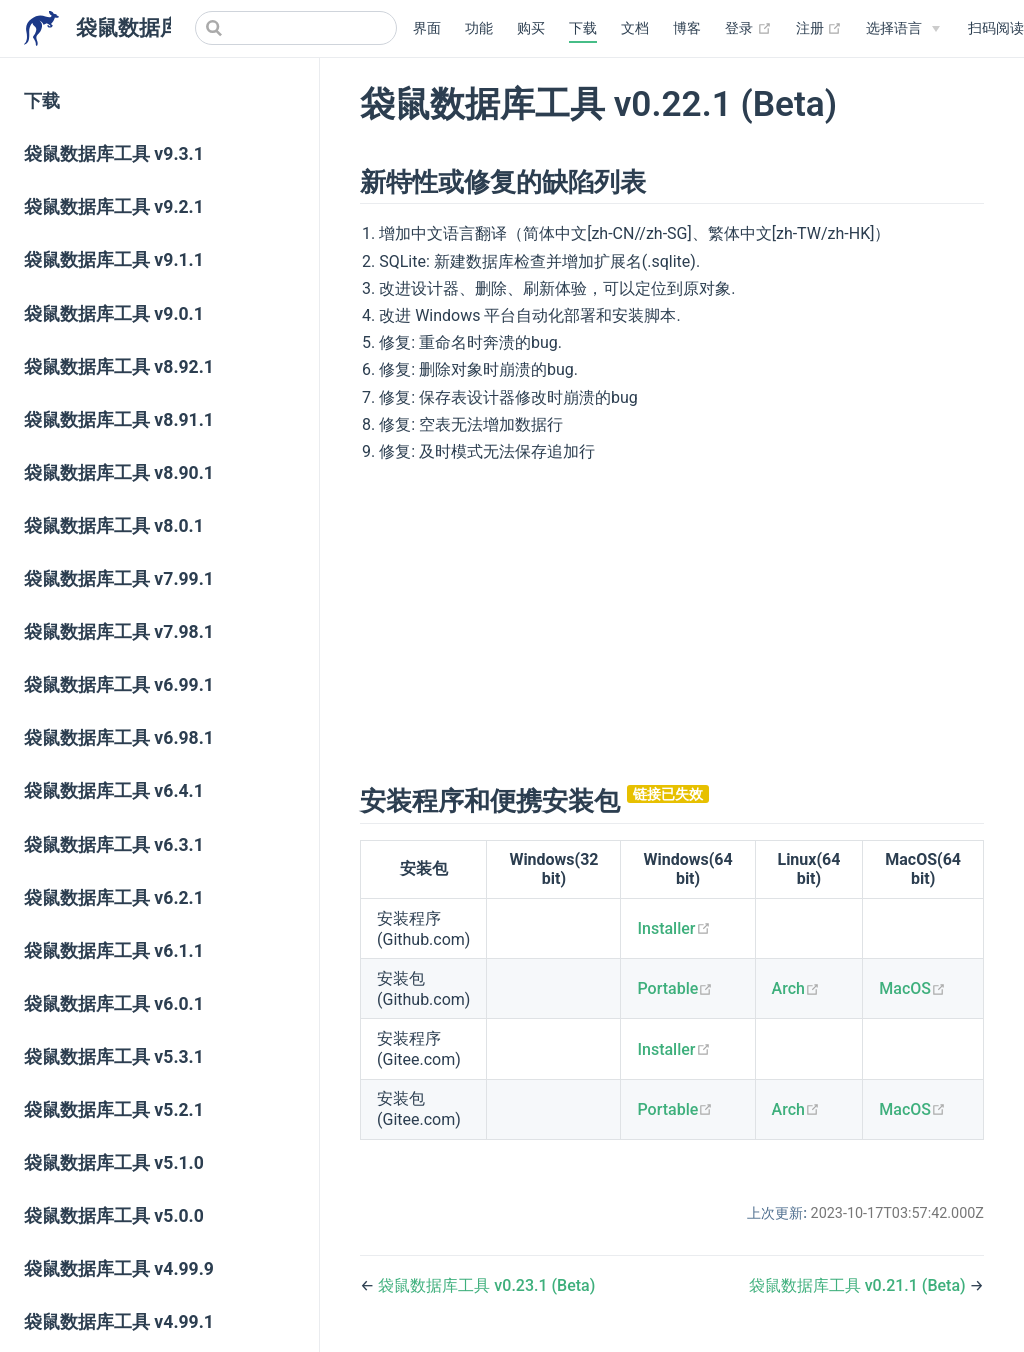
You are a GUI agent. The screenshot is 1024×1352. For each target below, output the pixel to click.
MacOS (912, 988)
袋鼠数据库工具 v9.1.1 (114, 260)
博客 (687, 28)
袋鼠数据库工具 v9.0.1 (114, 314)
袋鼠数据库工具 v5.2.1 (114, 1110)
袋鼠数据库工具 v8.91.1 (119, 420)
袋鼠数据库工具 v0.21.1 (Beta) (859, 1285)
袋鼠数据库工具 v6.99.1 (119, 685)
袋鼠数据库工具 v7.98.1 (119, 632)
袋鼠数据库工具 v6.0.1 (114, 1004)
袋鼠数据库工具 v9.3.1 (114, 154)
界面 (427, 28)
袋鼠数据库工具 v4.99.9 (119, 1269)
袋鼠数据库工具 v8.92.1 (119, 367)
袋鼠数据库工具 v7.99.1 (119, 579)
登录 (748, 29)
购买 (531, 28)
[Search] (296, 28)
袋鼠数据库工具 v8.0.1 (114, 526)
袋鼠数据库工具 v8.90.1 (119, 473)
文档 (635, 28)
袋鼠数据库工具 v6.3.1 (114, 845)
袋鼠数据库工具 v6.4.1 (114, 791)
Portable (675, 988)
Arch (796, 988)
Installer (673, 928)
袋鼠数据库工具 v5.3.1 (114, 1057)
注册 (819, 29)
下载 (583, 28)
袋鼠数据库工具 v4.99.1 (119, 1322)
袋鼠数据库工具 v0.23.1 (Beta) (486, 1285)
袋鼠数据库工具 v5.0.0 (114, 1216)
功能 (479, 28)
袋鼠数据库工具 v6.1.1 (114, 951)
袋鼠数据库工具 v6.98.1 (119, 738)
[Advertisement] (672, 621)
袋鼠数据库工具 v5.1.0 (114, 1163)
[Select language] (903, 29)
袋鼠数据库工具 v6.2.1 (114, 898)
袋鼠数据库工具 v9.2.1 (114, 207)
